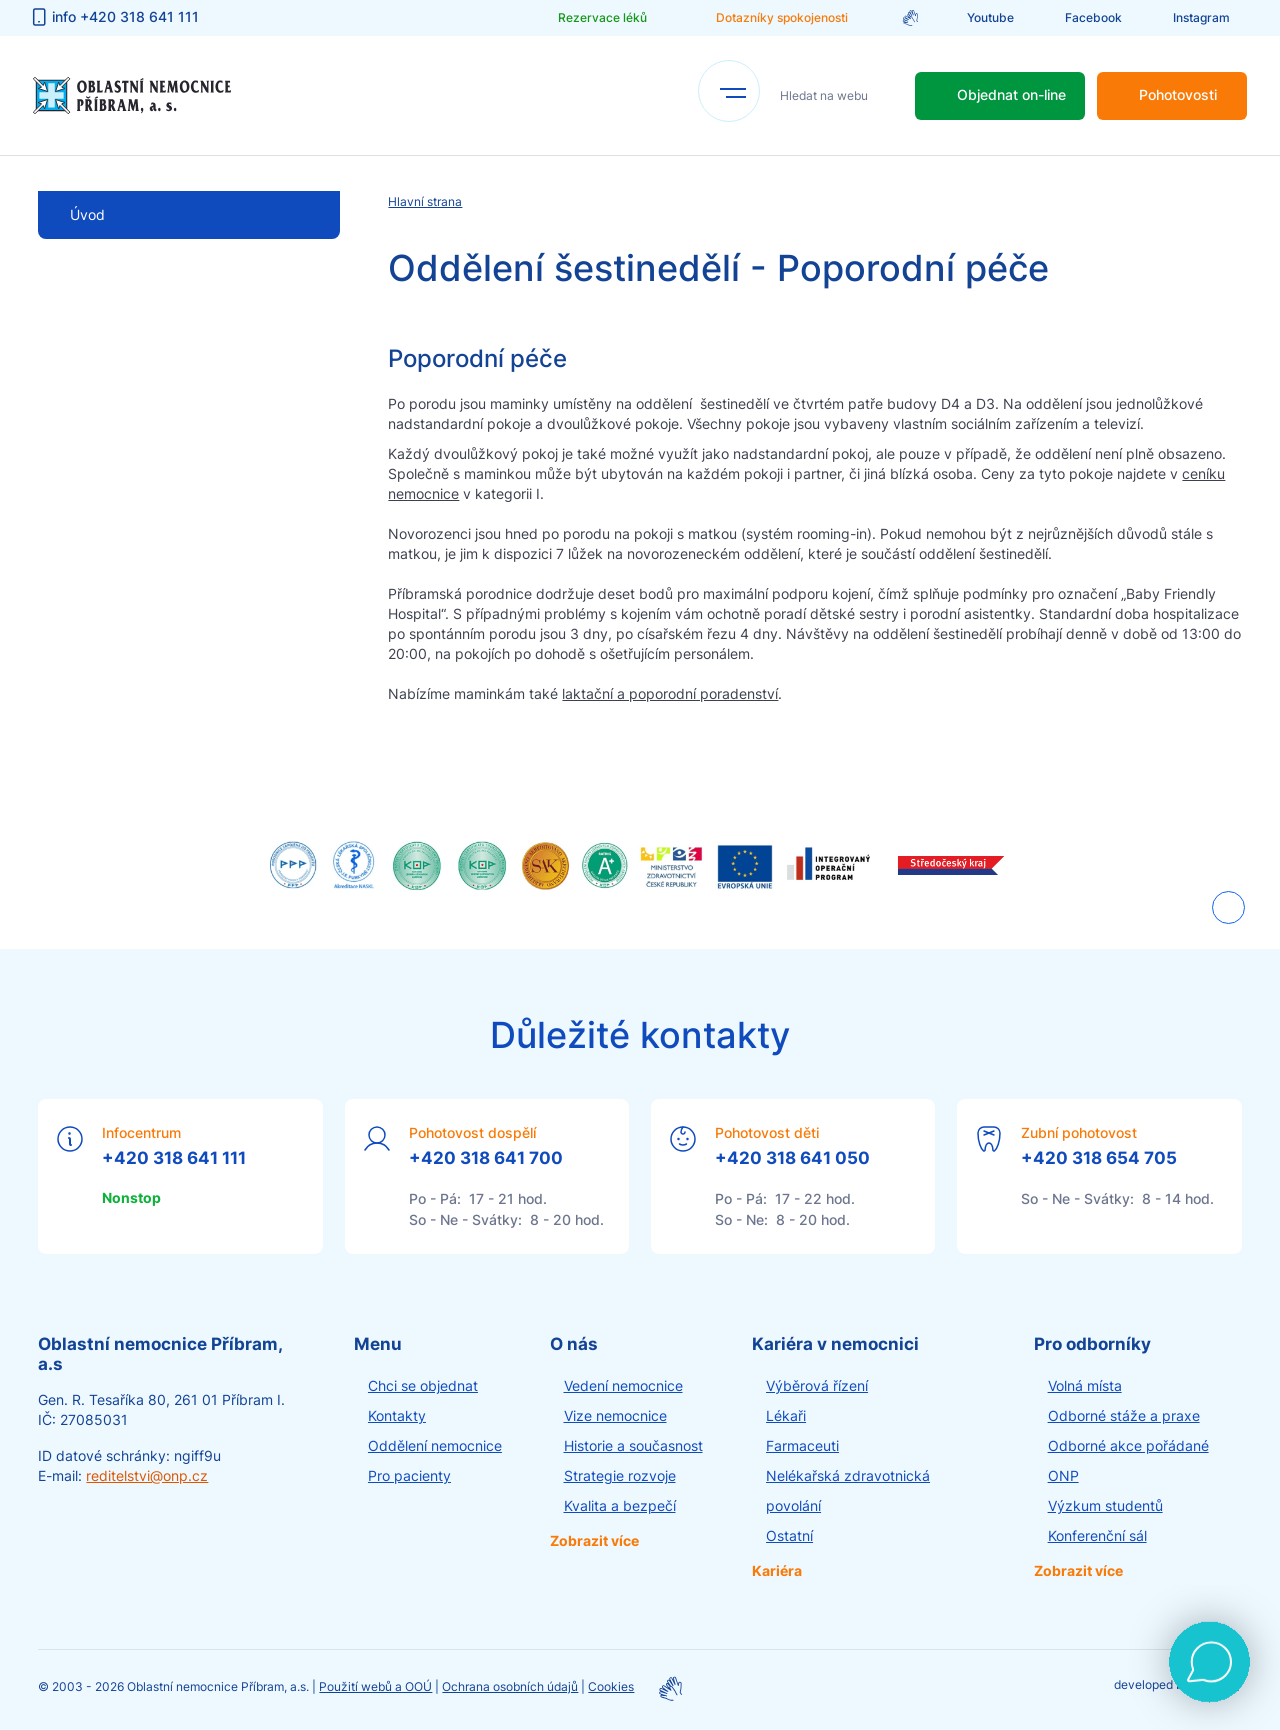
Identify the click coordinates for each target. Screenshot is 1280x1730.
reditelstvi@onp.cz (147, 1475)
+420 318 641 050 (792, 1158)
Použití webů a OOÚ (375, 1686)
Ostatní (789, 1535)
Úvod (87, 214)
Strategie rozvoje (620, 1475)
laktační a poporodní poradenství (670, 693)
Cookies (611, 1686)
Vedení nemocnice (623, 1385)
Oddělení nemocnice (435, 1445)
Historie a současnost (633, 1445)
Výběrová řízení (817, 1385)
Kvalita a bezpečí (620, 1505)
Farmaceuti (802, 1445)
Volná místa (1085, 1385)
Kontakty (397, 1415)
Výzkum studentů (1105, 1505)
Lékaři (786, 1415)
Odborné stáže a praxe (1124, 1415)
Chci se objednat (423, 1385)
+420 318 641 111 (174, 1158)
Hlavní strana (425, 201)
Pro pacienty (409, 1475)
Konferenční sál (1097, 1535)
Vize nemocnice (615, 1415)
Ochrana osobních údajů (510, 1686)
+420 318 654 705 (1099, 1158)
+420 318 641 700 (486, 1158)
